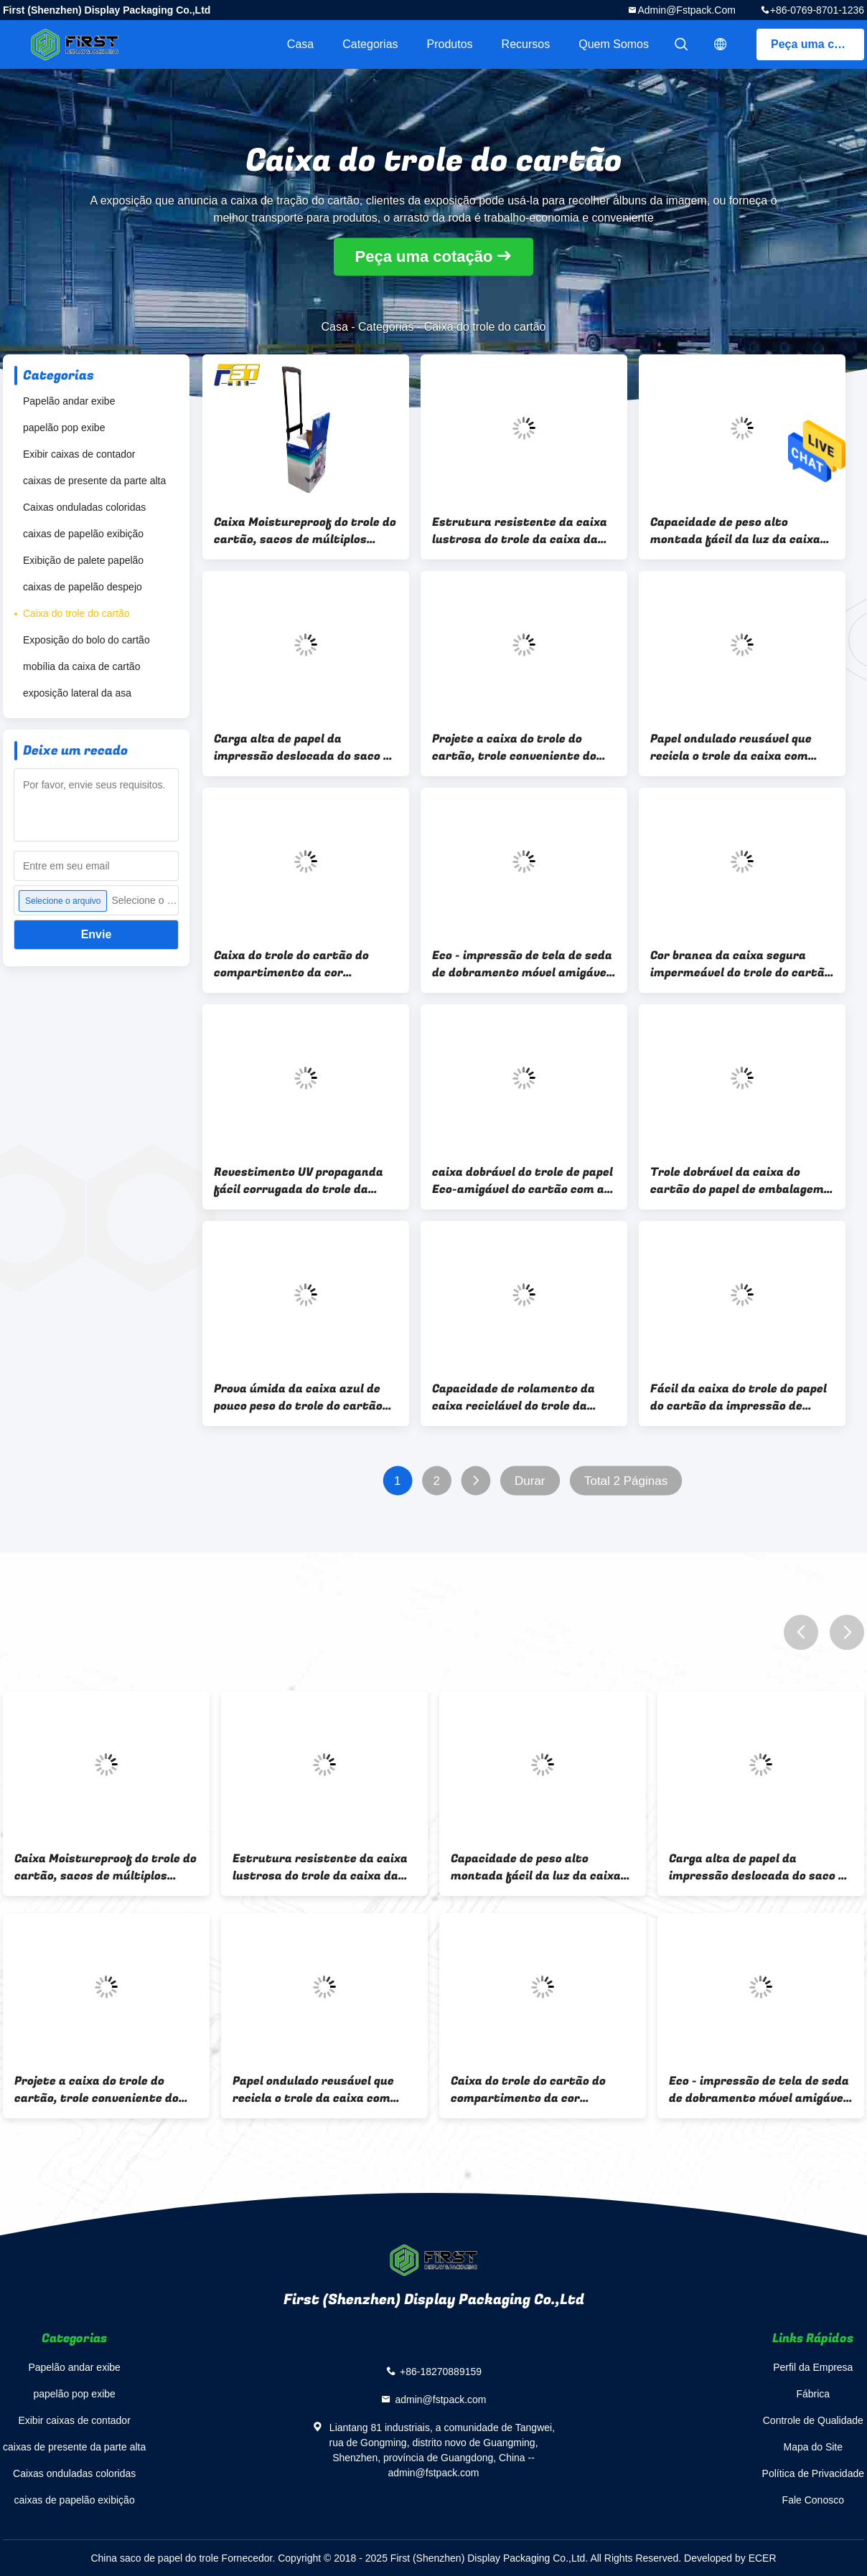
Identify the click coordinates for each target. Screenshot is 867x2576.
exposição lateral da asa (77, 693)
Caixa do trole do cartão (76, 613)
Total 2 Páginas (625, 1481)
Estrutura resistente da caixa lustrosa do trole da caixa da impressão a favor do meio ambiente (519, 531)
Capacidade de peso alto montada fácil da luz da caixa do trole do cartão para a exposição (735, 531)
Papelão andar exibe (69, 401)
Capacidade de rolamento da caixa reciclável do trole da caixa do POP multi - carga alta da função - (521, 1397)
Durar (530, 1481)
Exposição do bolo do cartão (86, 640)
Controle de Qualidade (813, 2420)
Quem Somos (613, 44)
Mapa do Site (813, 2447)
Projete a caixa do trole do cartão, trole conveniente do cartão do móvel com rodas (514, 747)
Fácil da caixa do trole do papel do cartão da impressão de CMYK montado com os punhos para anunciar (738, 1397)
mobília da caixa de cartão (81, 666)
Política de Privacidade (813, 2473)
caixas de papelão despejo (82, 587)
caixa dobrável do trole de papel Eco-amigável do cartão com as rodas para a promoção (522, 1181)
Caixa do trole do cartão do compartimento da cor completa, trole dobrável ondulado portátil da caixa (291, 964)
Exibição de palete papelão (83, 560)
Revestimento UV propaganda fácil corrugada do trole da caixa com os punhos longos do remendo (300, 1181)
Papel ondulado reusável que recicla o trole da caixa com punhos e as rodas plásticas (731, 747)
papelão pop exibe (64, 427)
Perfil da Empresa (813, 2367)
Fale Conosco (813, 2500)
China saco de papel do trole (154, 2558)
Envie (96, 934)
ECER (763, 2558)
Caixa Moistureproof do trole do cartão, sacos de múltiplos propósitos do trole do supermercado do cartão (305, 531)
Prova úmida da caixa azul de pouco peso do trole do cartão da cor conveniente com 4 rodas (304, 1397)
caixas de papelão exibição (83, 533)
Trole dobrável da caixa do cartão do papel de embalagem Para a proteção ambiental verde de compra (737, 1181)
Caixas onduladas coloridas (84, 507)
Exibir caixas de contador (79, 454)
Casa (300, 44)
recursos (526, 44)
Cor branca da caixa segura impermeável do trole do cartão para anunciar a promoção (740, 964)
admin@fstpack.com (686, 10)
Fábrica (813, 2394)
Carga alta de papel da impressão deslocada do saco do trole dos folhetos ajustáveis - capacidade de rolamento (305, 747)
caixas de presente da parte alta (94, 480)
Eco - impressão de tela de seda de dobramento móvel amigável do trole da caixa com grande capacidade (522, 964)
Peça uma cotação (817, 44)
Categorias (370, 44)
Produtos (450, 44)
